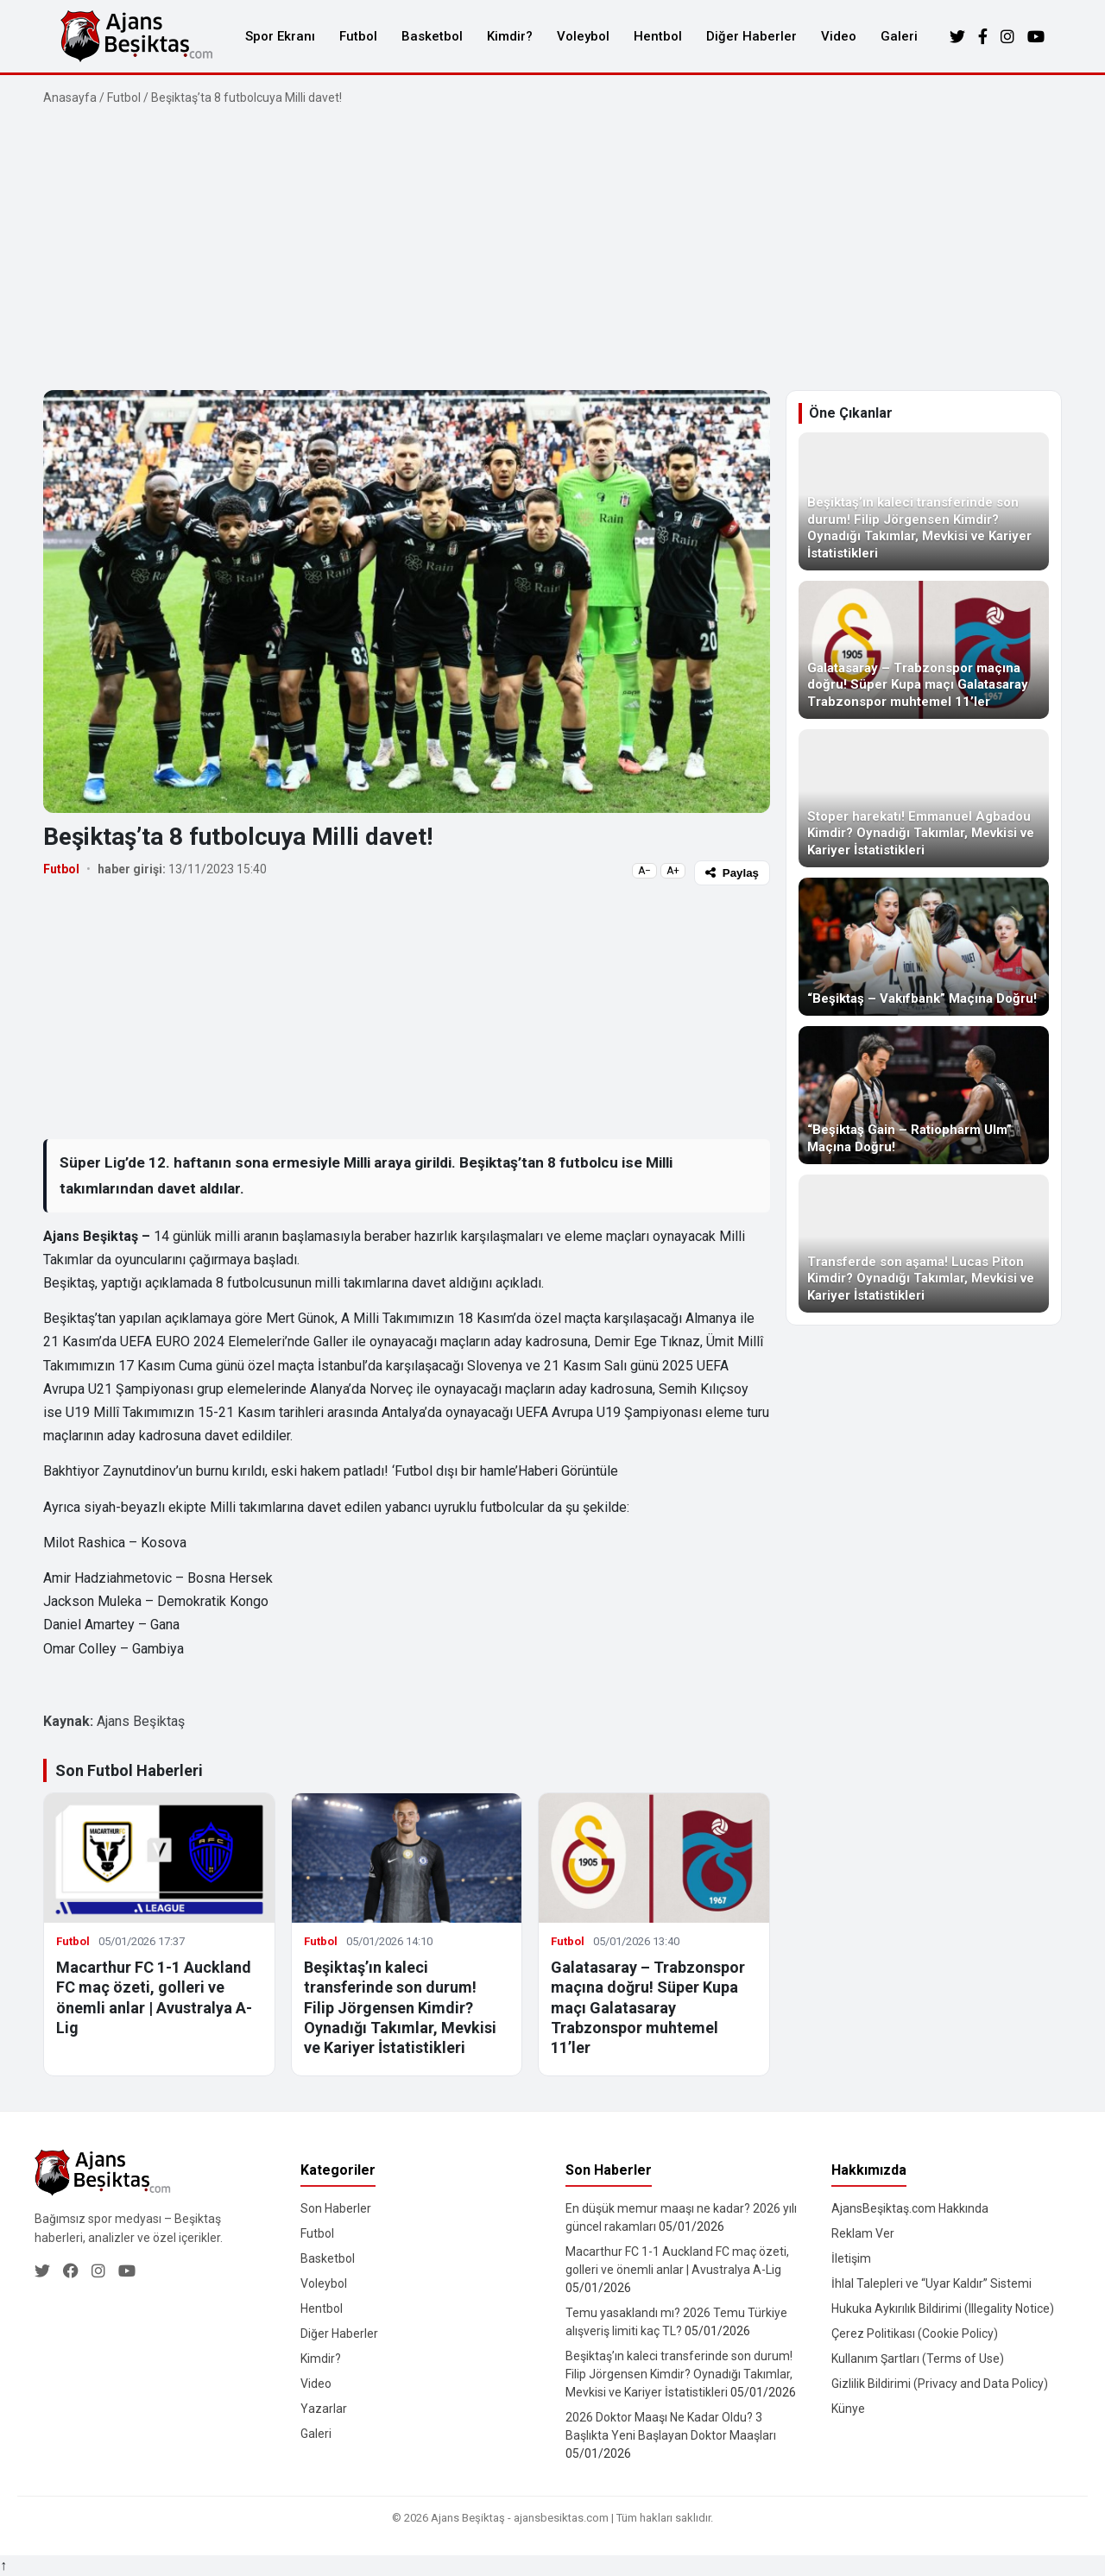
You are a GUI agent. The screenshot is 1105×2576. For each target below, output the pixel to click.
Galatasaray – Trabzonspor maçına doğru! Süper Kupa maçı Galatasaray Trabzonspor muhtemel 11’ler (648, 2007)
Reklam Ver (862, 2233)
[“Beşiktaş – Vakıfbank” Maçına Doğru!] (924, 947)
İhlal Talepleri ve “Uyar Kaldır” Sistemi (931, 2283)
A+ (672, 871)
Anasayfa (70, 97)
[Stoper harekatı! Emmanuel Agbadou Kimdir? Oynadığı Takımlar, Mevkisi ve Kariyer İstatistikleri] (924, 798)
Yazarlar (323, 2408)
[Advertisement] (552, 248)
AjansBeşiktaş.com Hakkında (909, 2208)
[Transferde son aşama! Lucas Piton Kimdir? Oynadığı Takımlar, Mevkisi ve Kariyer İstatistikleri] (924, 1244)
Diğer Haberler (751, 36)
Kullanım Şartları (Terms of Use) (917, 2358)
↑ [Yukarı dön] (3, 2565)
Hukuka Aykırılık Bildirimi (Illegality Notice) (942, 2308)
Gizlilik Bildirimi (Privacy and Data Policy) (939, 2383)
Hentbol (658, 36)
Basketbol (432, 36)
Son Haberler (335, 2208)
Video (838, 36)
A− (644, 871)
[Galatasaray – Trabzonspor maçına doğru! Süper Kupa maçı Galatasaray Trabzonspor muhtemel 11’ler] (924, 650)
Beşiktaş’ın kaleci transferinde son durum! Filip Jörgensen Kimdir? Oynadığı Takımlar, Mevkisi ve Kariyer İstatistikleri (400, 2007)
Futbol (358, 36)
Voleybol (583, 36)
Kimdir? (510, 36)
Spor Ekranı (280, 36)
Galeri (899, 36)
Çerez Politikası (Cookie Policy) (914, 2333)
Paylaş (732, 872)
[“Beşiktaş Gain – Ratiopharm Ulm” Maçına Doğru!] (924, 1095)
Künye (848, 2408)
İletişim (851, 2258)
